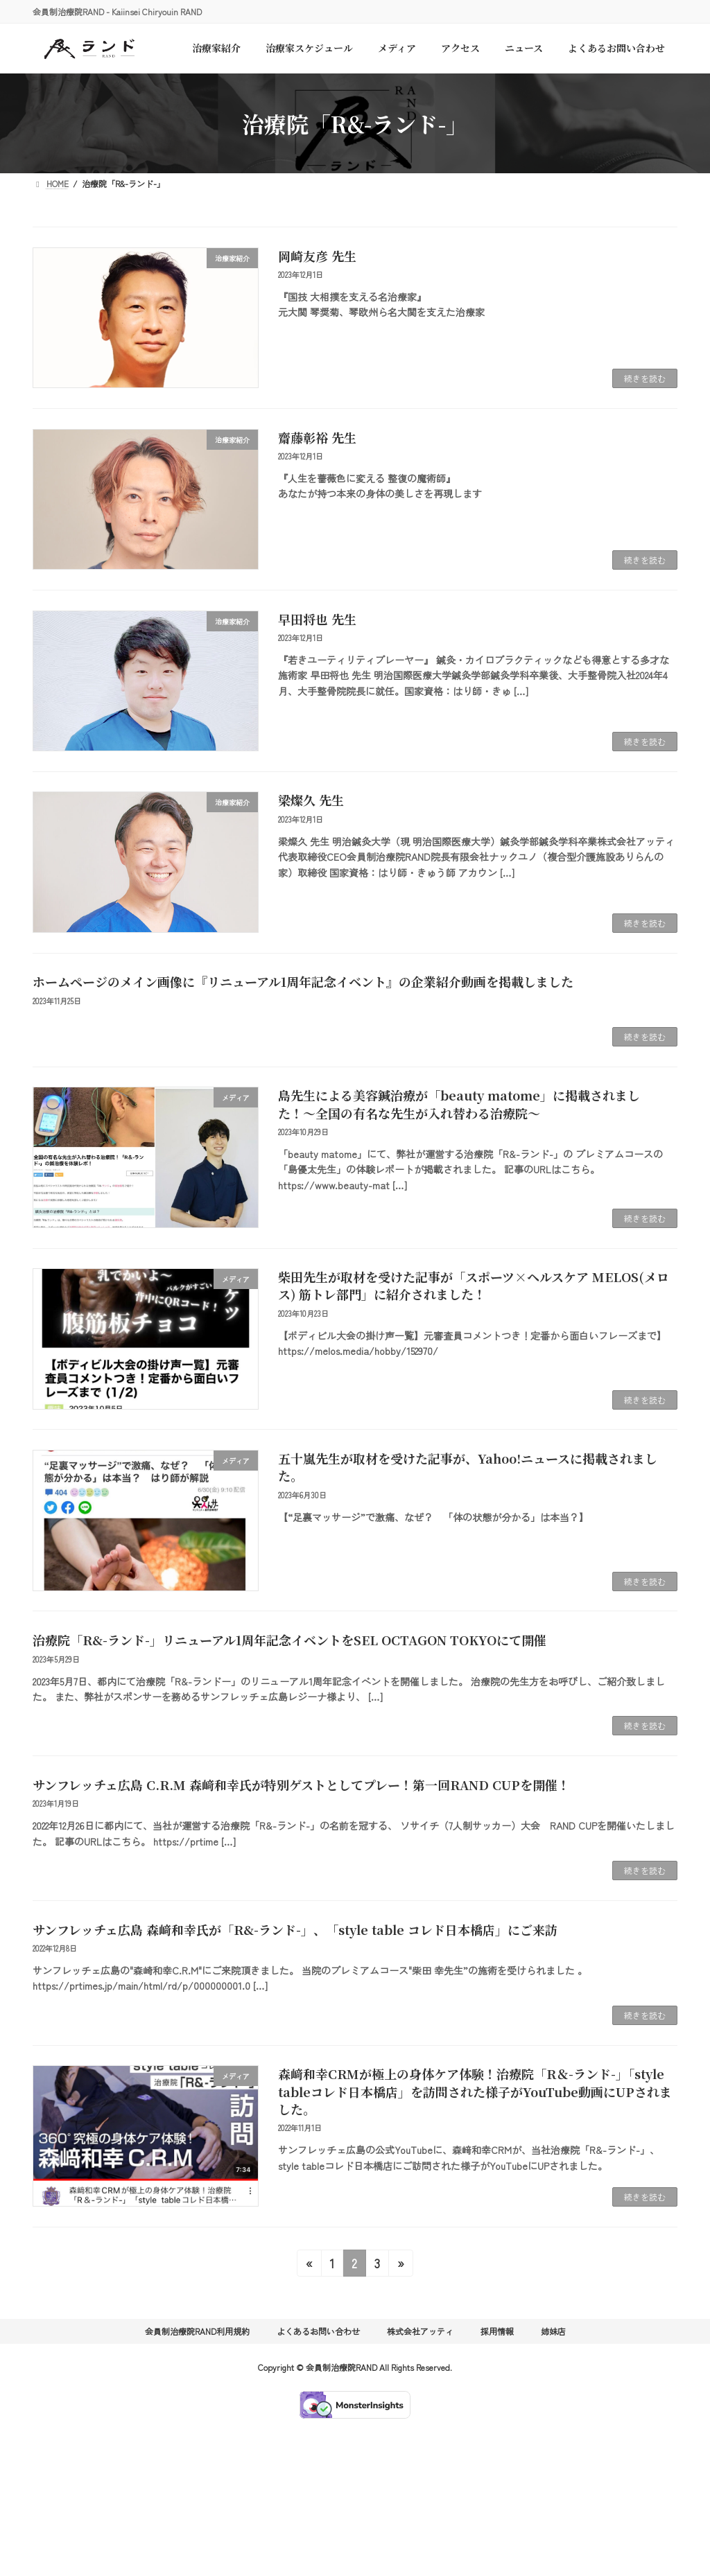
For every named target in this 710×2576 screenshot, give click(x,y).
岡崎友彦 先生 (317, 256)
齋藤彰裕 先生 (317, 437)
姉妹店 (553, 2331)
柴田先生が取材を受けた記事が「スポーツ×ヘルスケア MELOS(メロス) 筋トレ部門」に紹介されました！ (473, 1285)
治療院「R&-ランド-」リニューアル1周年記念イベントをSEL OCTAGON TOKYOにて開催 (289, 1640)
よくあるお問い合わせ (318, 2331)
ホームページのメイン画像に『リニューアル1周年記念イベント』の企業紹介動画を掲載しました (303, 981)
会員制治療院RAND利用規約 (197, 2331)
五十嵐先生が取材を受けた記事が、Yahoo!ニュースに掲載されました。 (467, 1466)
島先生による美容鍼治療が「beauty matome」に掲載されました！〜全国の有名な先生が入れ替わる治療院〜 (459, 1103)
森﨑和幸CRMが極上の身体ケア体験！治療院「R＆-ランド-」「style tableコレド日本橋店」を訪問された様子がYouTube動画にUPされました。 (475, 2091)
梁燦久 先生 (311, 800)
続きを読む (645, 378)
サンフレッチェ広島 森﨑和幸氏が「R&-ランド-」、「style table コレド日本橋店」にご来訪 (295, 1929)
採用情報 (497, 2331)
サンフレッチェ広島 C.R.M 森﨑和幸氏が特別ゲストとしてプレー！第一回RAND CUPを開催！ (301, 1785)
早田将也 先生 (317, 619)
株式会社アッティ (420, 2331)
